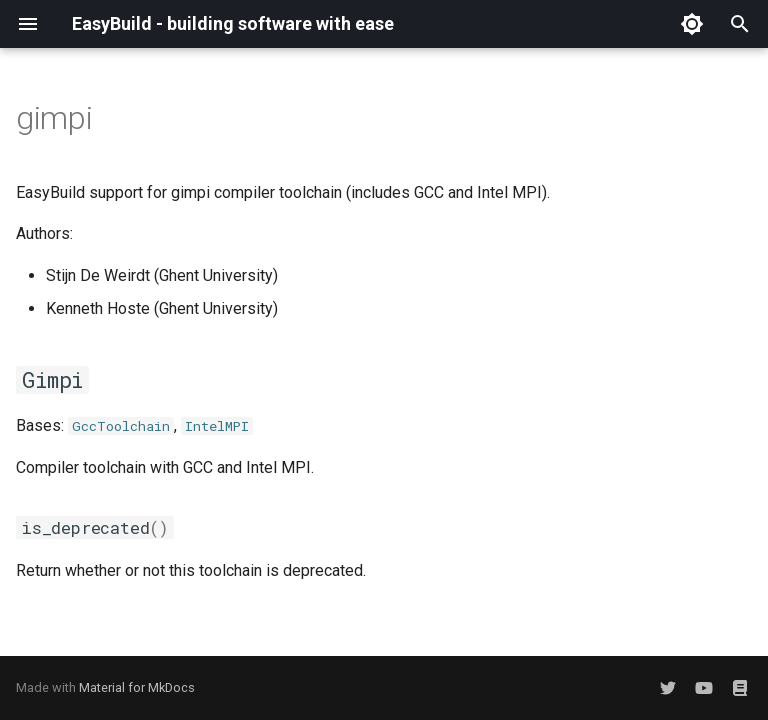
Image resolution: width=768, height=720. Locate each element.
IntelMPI (217, 426)
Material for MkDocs (137, 687)
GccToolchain (121, 426)
